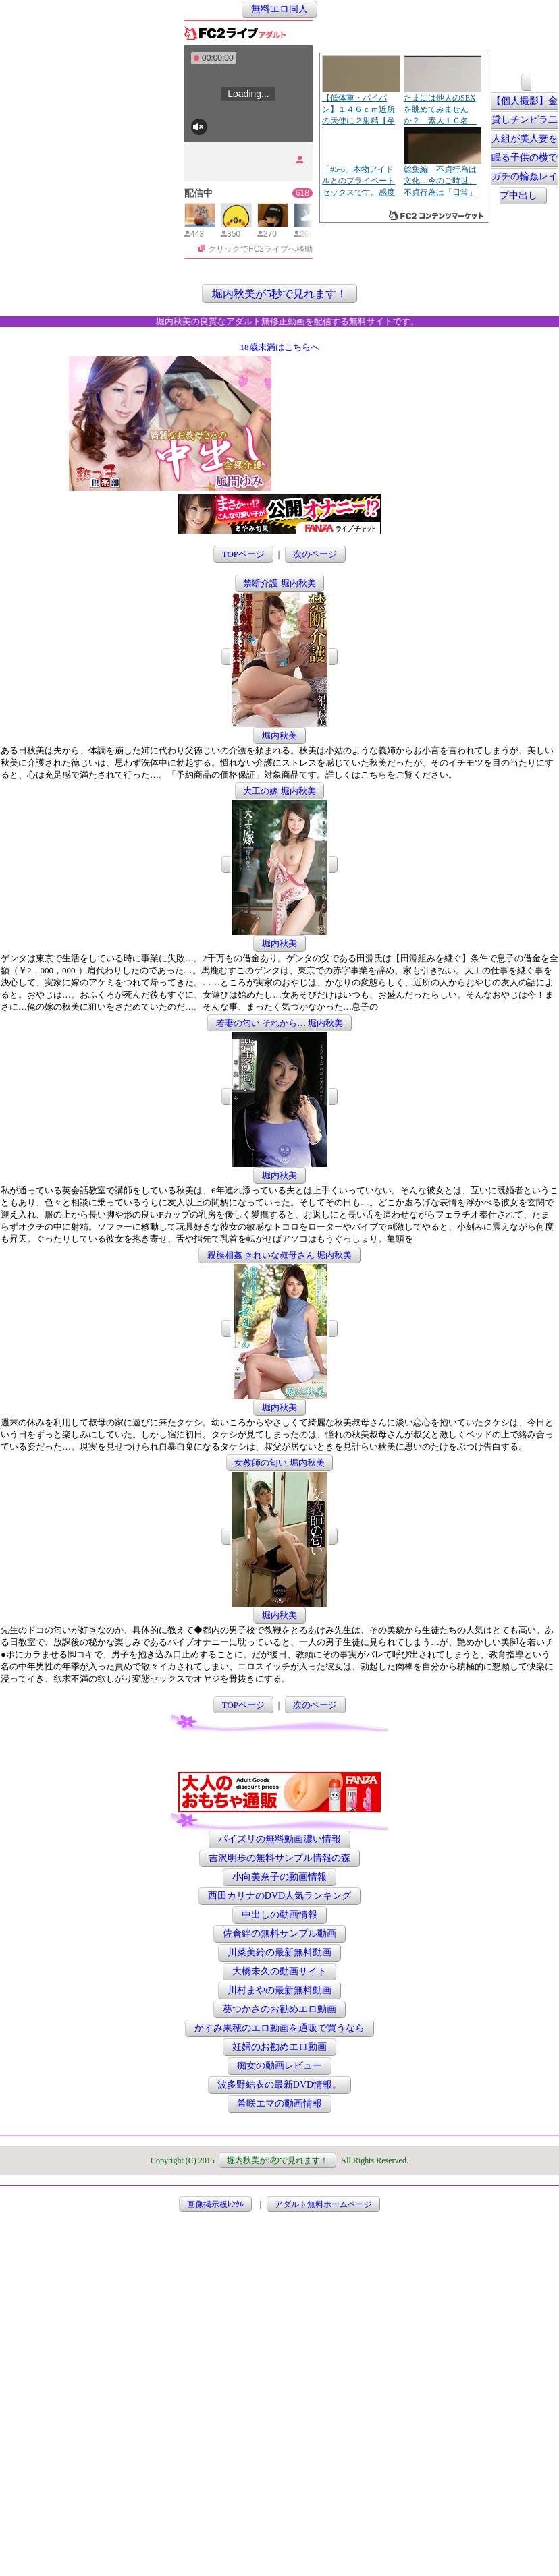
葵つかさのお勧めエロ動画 (279, 2009)
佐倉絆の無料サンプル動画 (279, 1933)
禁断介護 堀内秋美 (279, 583)
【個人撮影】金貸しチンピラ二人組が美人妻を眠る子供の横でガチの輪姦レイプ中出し (524, 148)
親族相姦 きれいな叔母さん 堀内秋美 (279, 1255)
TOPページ (243, 554)
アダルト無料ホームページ (323, 2204)
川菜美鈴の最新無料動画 (279, 1952)
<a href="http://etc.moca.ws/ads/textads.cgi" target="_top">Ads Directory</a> (382, 471)
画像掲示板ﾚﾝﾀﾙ (215, 2204)
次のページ (315, 554)
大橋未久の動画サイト (279, 1971)
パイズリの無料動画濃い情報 (279, 1839)
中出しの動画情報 (279, 1915)
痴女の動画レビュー (279, 2066)
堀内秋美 (279, 736)
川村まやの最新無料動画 (279, 1990)
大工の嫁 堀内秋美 (279, 791)
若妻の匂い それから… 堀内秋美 (280, 1023)
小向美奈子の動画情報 (279, 1877)
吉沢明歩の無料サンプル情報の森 (279, 1858)
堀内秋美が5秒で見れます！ (279, 293)
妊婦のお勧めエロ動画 (279, 2047)
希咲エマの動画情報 (279, 2103)
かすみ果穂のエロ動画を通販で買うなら (279, 2028)
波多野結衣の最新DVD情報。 (279, 2085)
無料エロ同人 (279, 9)
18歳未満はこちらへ (279, 347)
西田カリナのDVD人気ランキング (279, 1896)
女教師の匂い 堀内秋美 (279, 1463)
